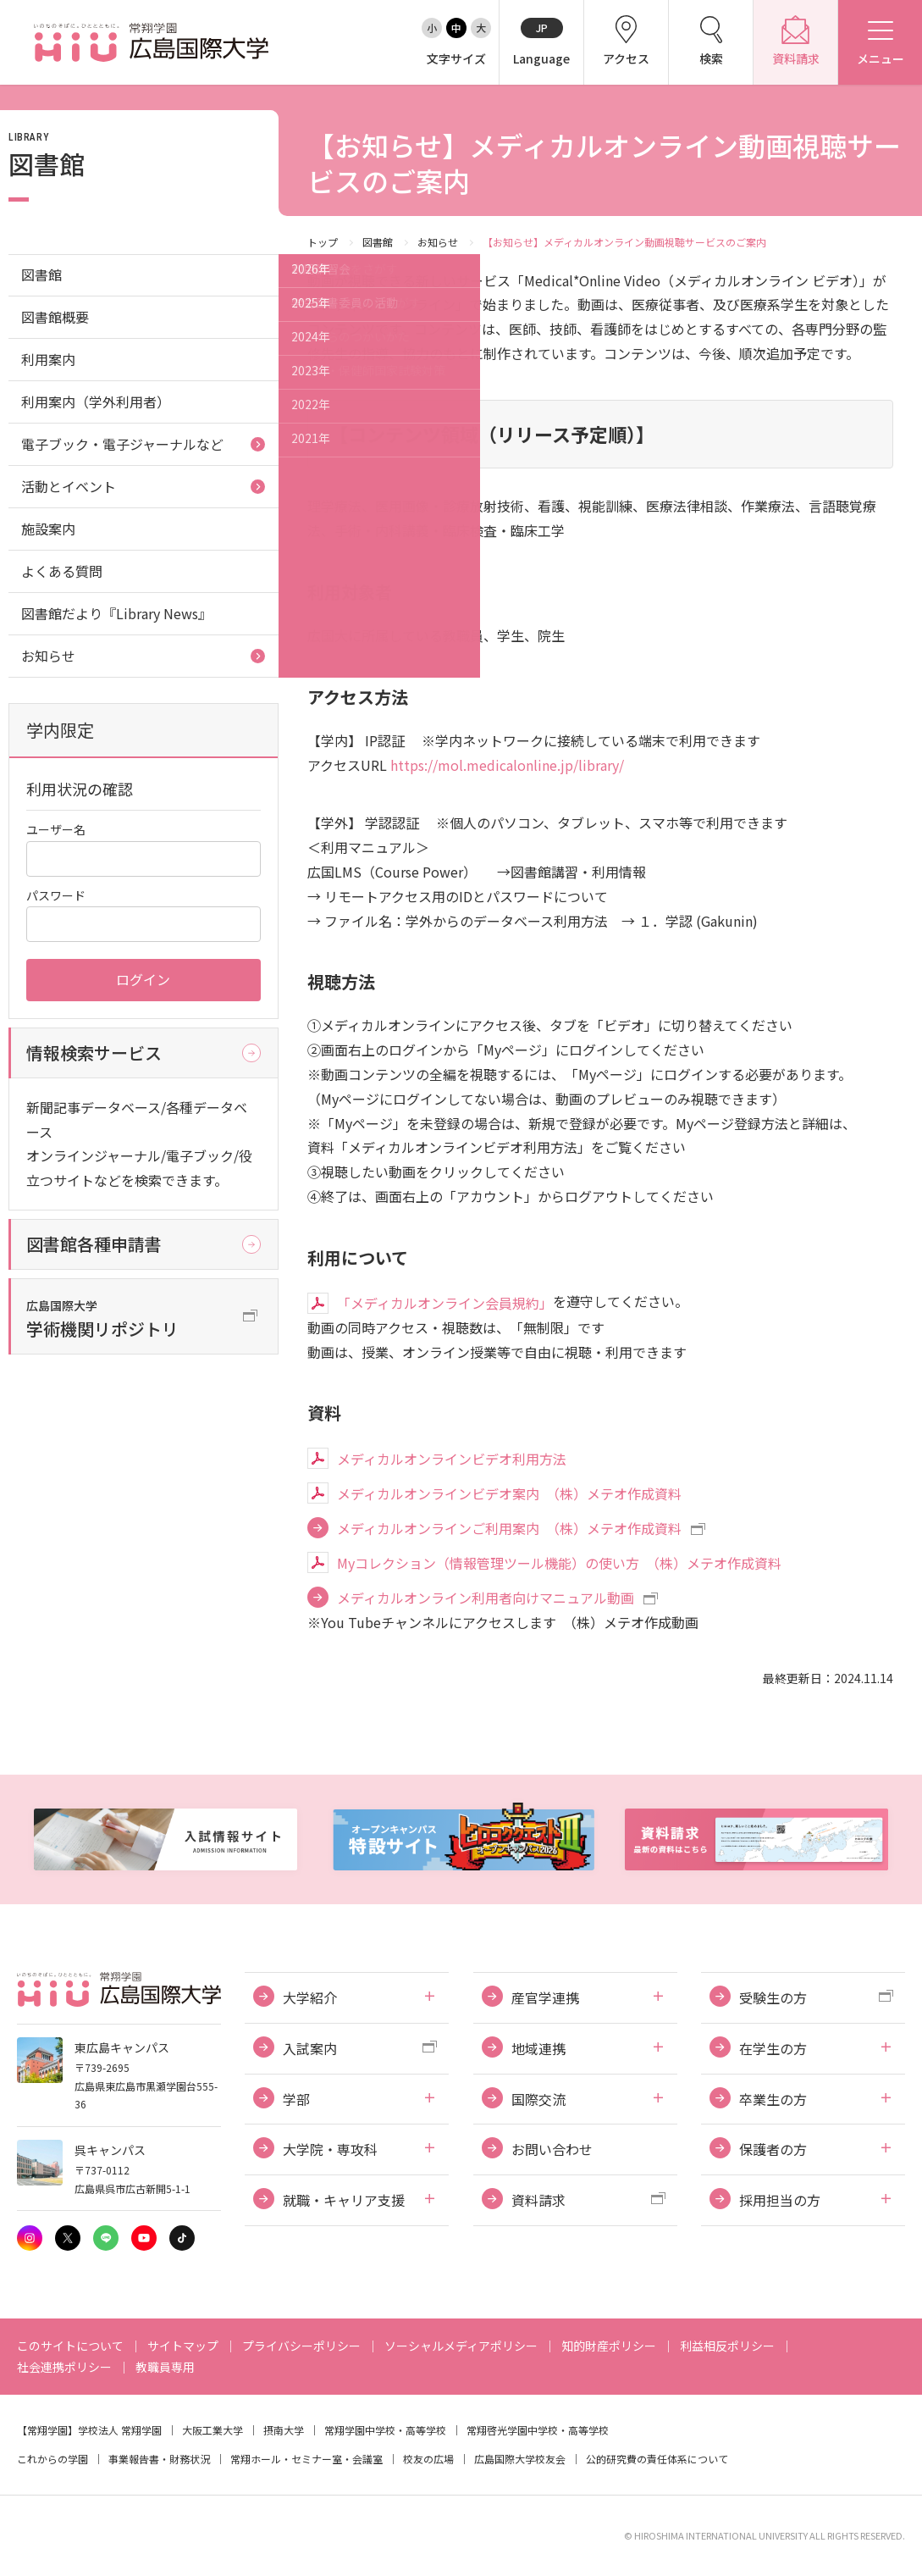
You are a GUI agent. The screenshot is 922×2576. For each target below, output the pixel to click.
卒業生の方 (773, 2099)
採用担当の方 (779, 2200)
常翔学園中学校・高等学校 (385, 2430)
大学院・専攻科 (330, 2149)
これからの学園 (52, 2458)
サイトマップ (182, 2345)
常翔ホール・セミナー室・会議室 (306, 2458)
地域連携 (538, 2048)
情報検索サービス (94, 1052)
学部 (296, 2099)
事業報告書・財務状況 (159, 2458)
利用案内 (48, 359)
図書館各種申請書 (94, 1244)
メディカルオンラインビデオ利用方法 (451, 1459)
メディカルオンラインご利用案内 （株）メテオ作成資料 (509, 1528)
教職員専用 (165, 2366)
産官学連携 (545, 1997)
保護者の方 (773, 2149)
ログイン (143, 979)
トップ (322, 242)
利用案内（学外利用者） (95, 401)
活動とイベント (68, 486)
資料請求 (538, 2200)
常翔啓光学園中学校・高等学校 (538, 2430)
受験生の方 (773, 1997)
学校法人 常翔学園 (120, 2430)
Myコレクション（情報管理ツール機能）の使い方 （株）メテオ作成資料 (559, 1563)
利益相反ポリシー (727, 2345)
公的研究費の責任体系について (657, 2458)
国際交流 (538, 2099)
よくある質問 (61, 571)
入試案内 (310, 2048)
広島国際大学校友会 (520, 2458)
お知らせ (437, 242)
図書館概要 (55, 317)
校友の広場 (428, 2458)
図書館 (377, 242)
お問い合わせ (552, 2149)
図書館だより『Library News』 (116, 613)
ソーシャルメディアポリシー (461, 2345)
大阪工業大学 (212, 2430)
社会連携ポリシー (64, 2366)
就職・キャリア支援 (344, 2200)
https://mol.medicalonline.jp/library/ (507, 765)
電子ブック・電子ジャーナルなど (122, 444)
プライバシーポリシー (301, 2345)
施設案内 (48, 528)
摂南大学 (283, 2430)
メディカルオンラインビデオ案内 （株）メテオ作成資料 (509, 1493)
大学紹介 (310, 1997)
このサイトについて (70, 2345)
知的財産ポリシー (608, 2345)
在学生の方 (773, 2048)
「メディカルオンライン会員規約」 (445, 1303)
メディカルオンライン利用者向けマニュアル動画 (485, 1597)
